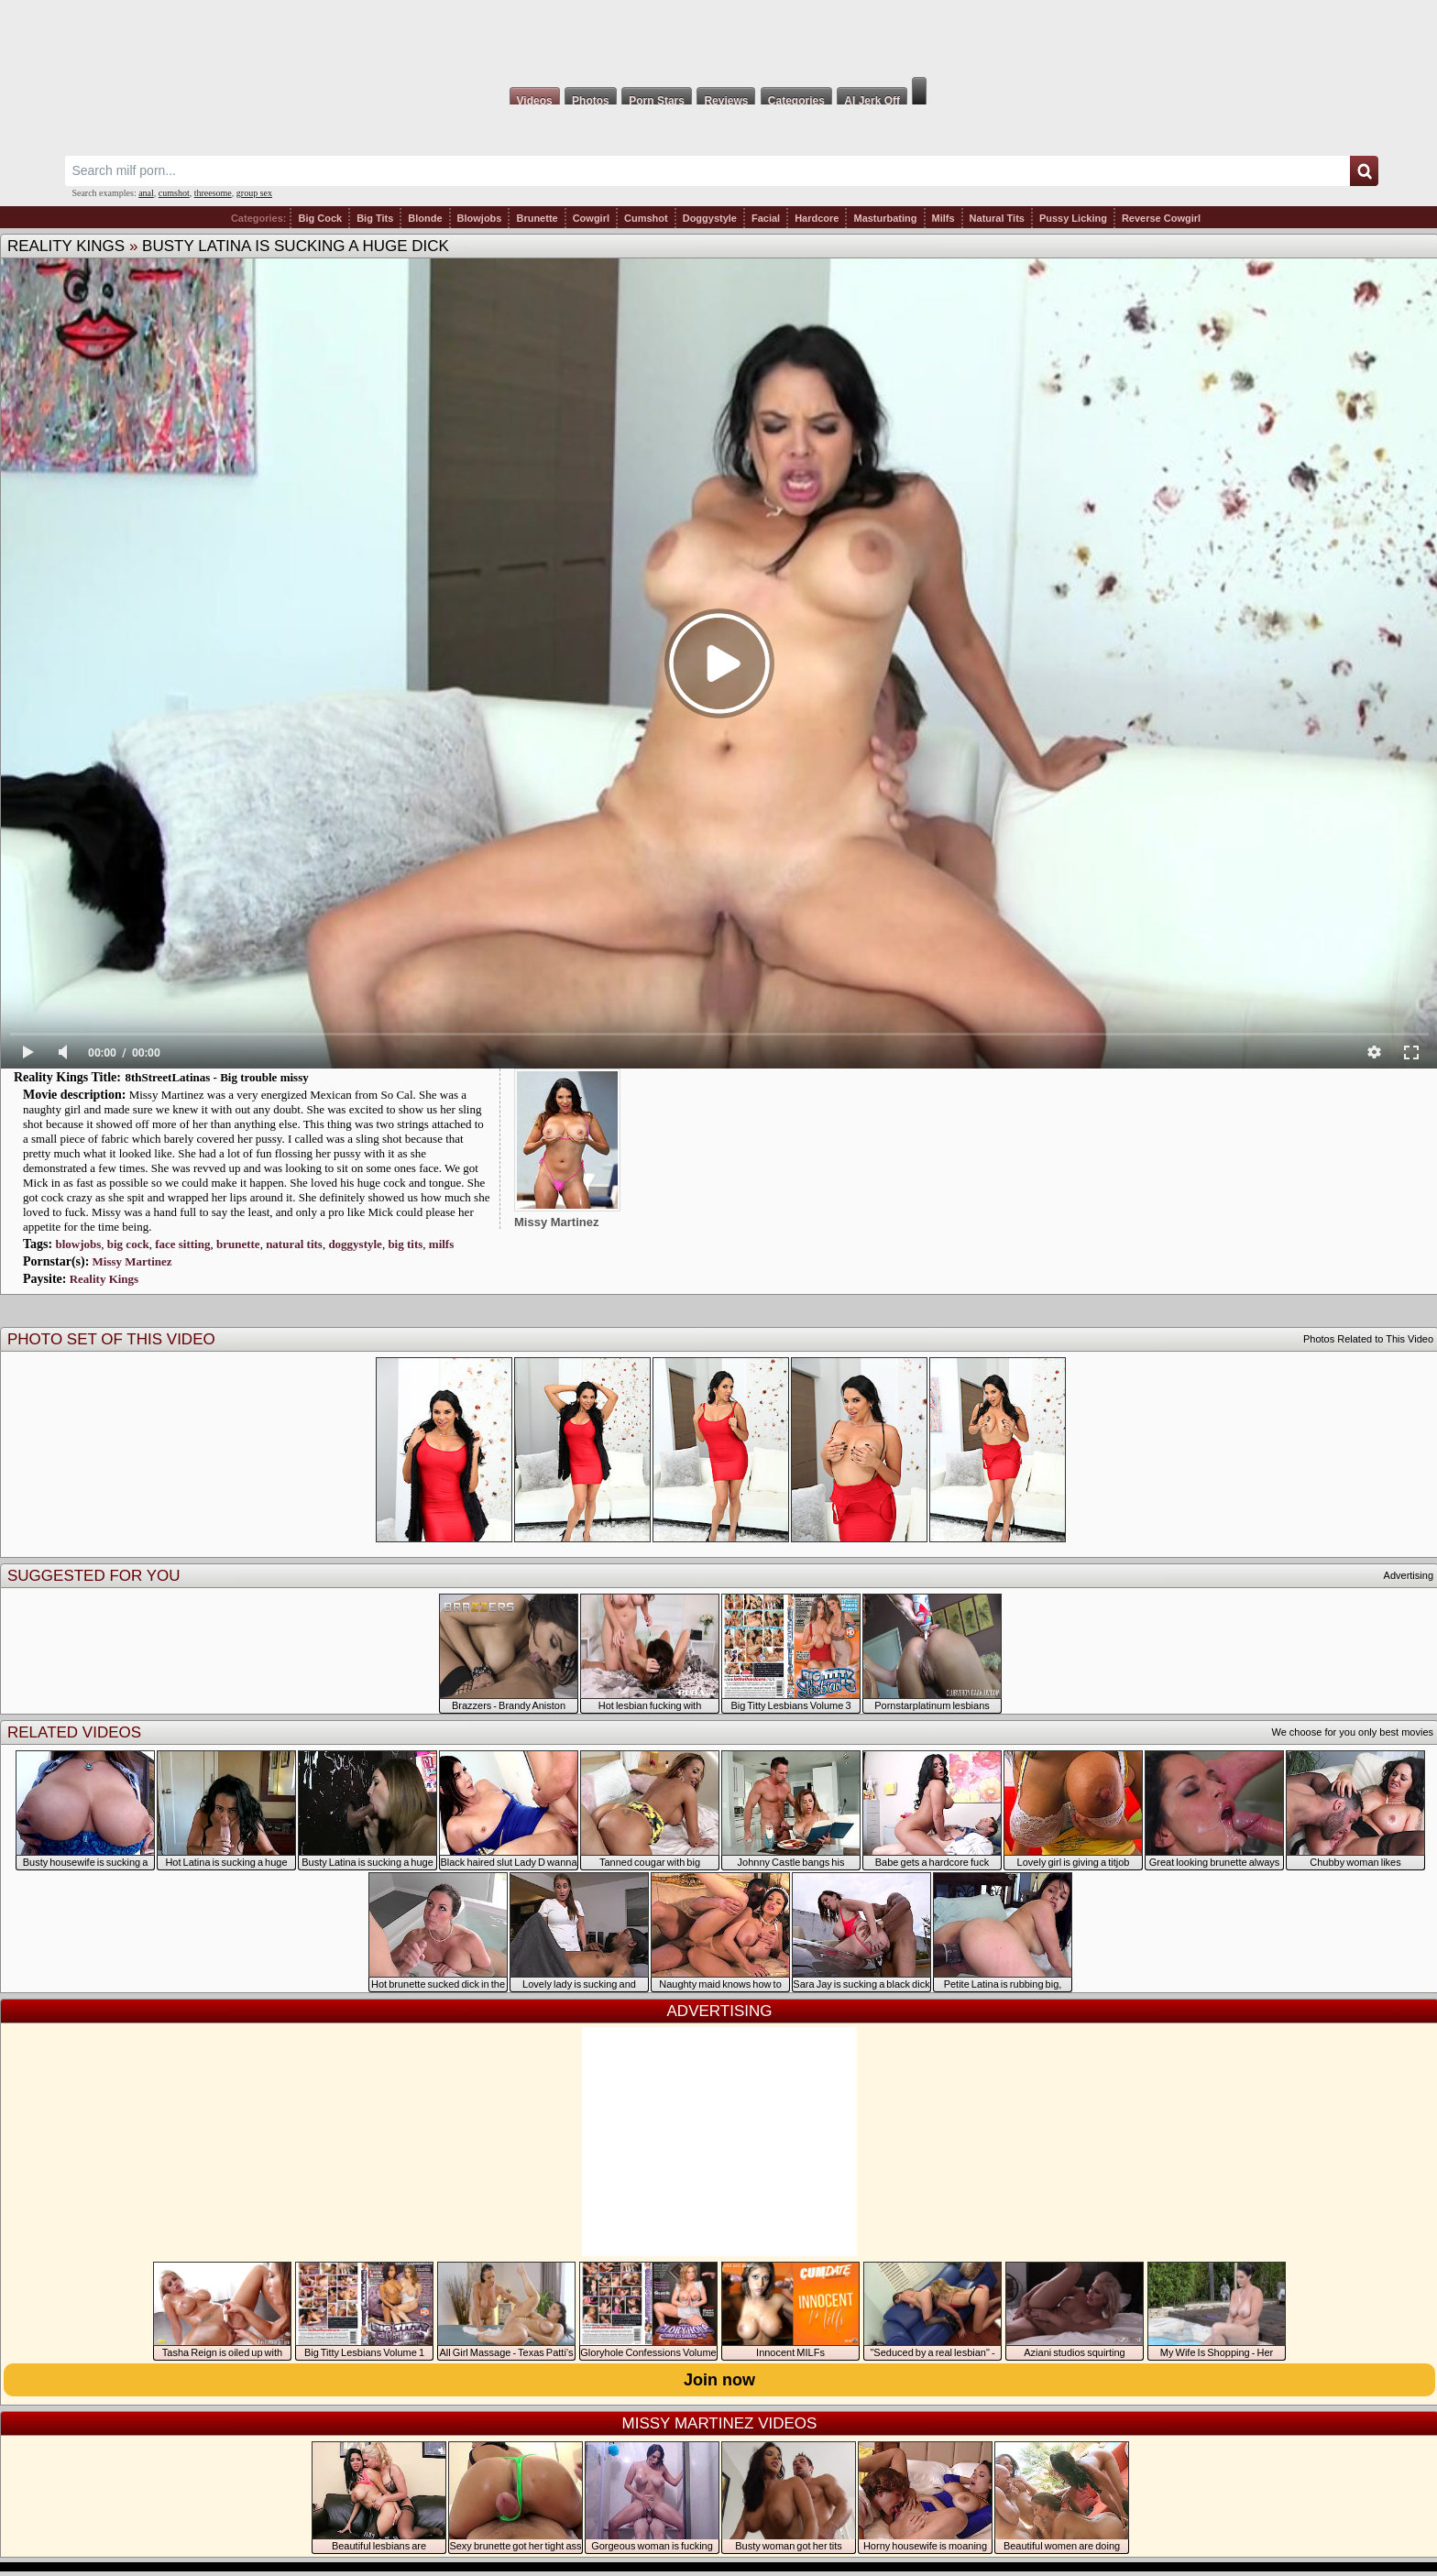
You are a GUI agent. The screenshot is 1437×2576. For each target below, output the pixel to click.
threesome (213, 193)
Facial (765, 218)
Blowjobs (479, 218)
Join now (719, 2380)
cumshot (174, 193)
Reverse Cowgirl (1161, 218)
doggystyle (355, 1244)
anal (146, 193)
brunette (238, 1244)
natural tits (294, 1244)
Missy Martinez (132, 1261)
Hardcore (817, 218)
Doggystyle (710, 218)
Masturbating (884, 218)
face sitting (182, 1244)
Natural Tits (997, 218)
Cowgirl (591, 218)
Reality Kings (66, 246)
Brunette (536, 218)
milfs (441, 1244)
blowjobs (78, 1244)
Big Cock (320, 218)
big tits (405, 1244)
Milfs (943, 218)
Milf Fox (718, 38)
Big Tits (375, 218)
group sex (254, 193)
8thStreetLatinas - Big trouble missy (216, 1077)
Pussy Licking (1073, 218)
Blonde (425, 218)
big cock (128, 1244)
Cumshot (646, 218)
